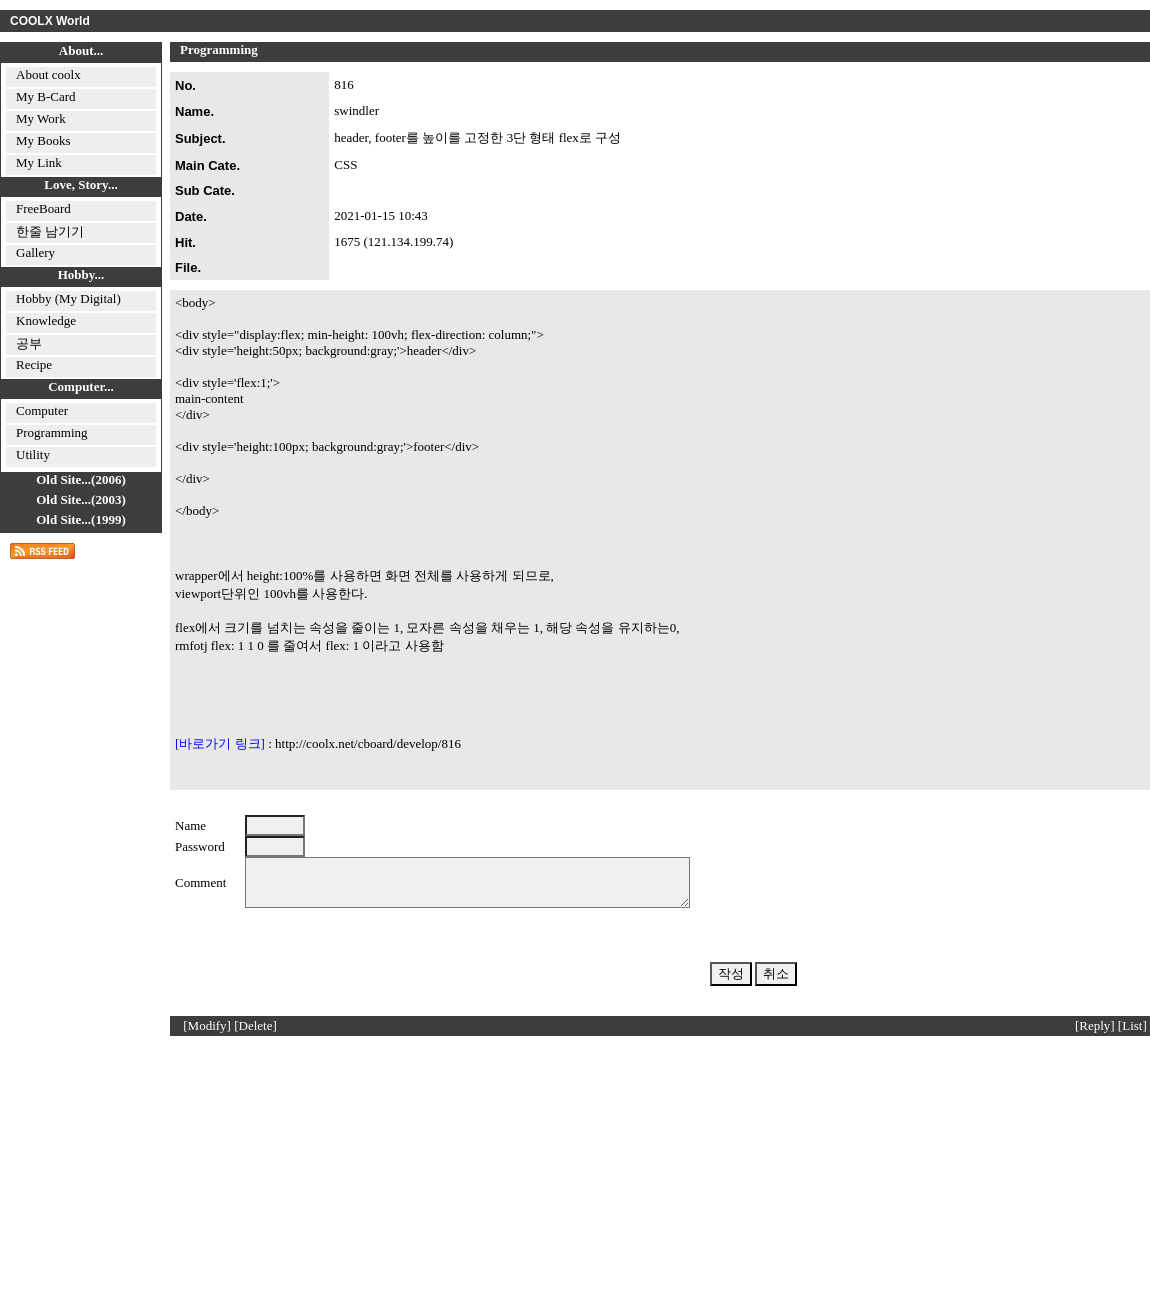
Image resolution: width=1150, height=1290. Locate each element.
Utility (33, 454)
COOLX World (50, 21)
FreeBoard (43, 208)
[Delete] (255, 1034)
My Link (39, 162)
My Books (43, 140)
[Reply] (1095, 1034)
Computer (42, 410)
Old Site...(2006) (81, 479)
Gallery (35, 252)
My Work (41, 118)
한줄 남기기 (50, 231)
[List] (1132, 1034)
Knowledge (46, 320)
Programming (52, 432)
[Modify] (207, 1034)
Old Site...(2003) (81, 499)
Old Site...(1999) (81, 519)
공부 (29, 343)
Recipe (34, 364)
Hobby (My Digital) (68, 298)
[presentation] (397, 956)
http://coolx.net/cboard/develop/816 (368, 743)
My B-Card (46, 96)
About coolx (48, 74)
